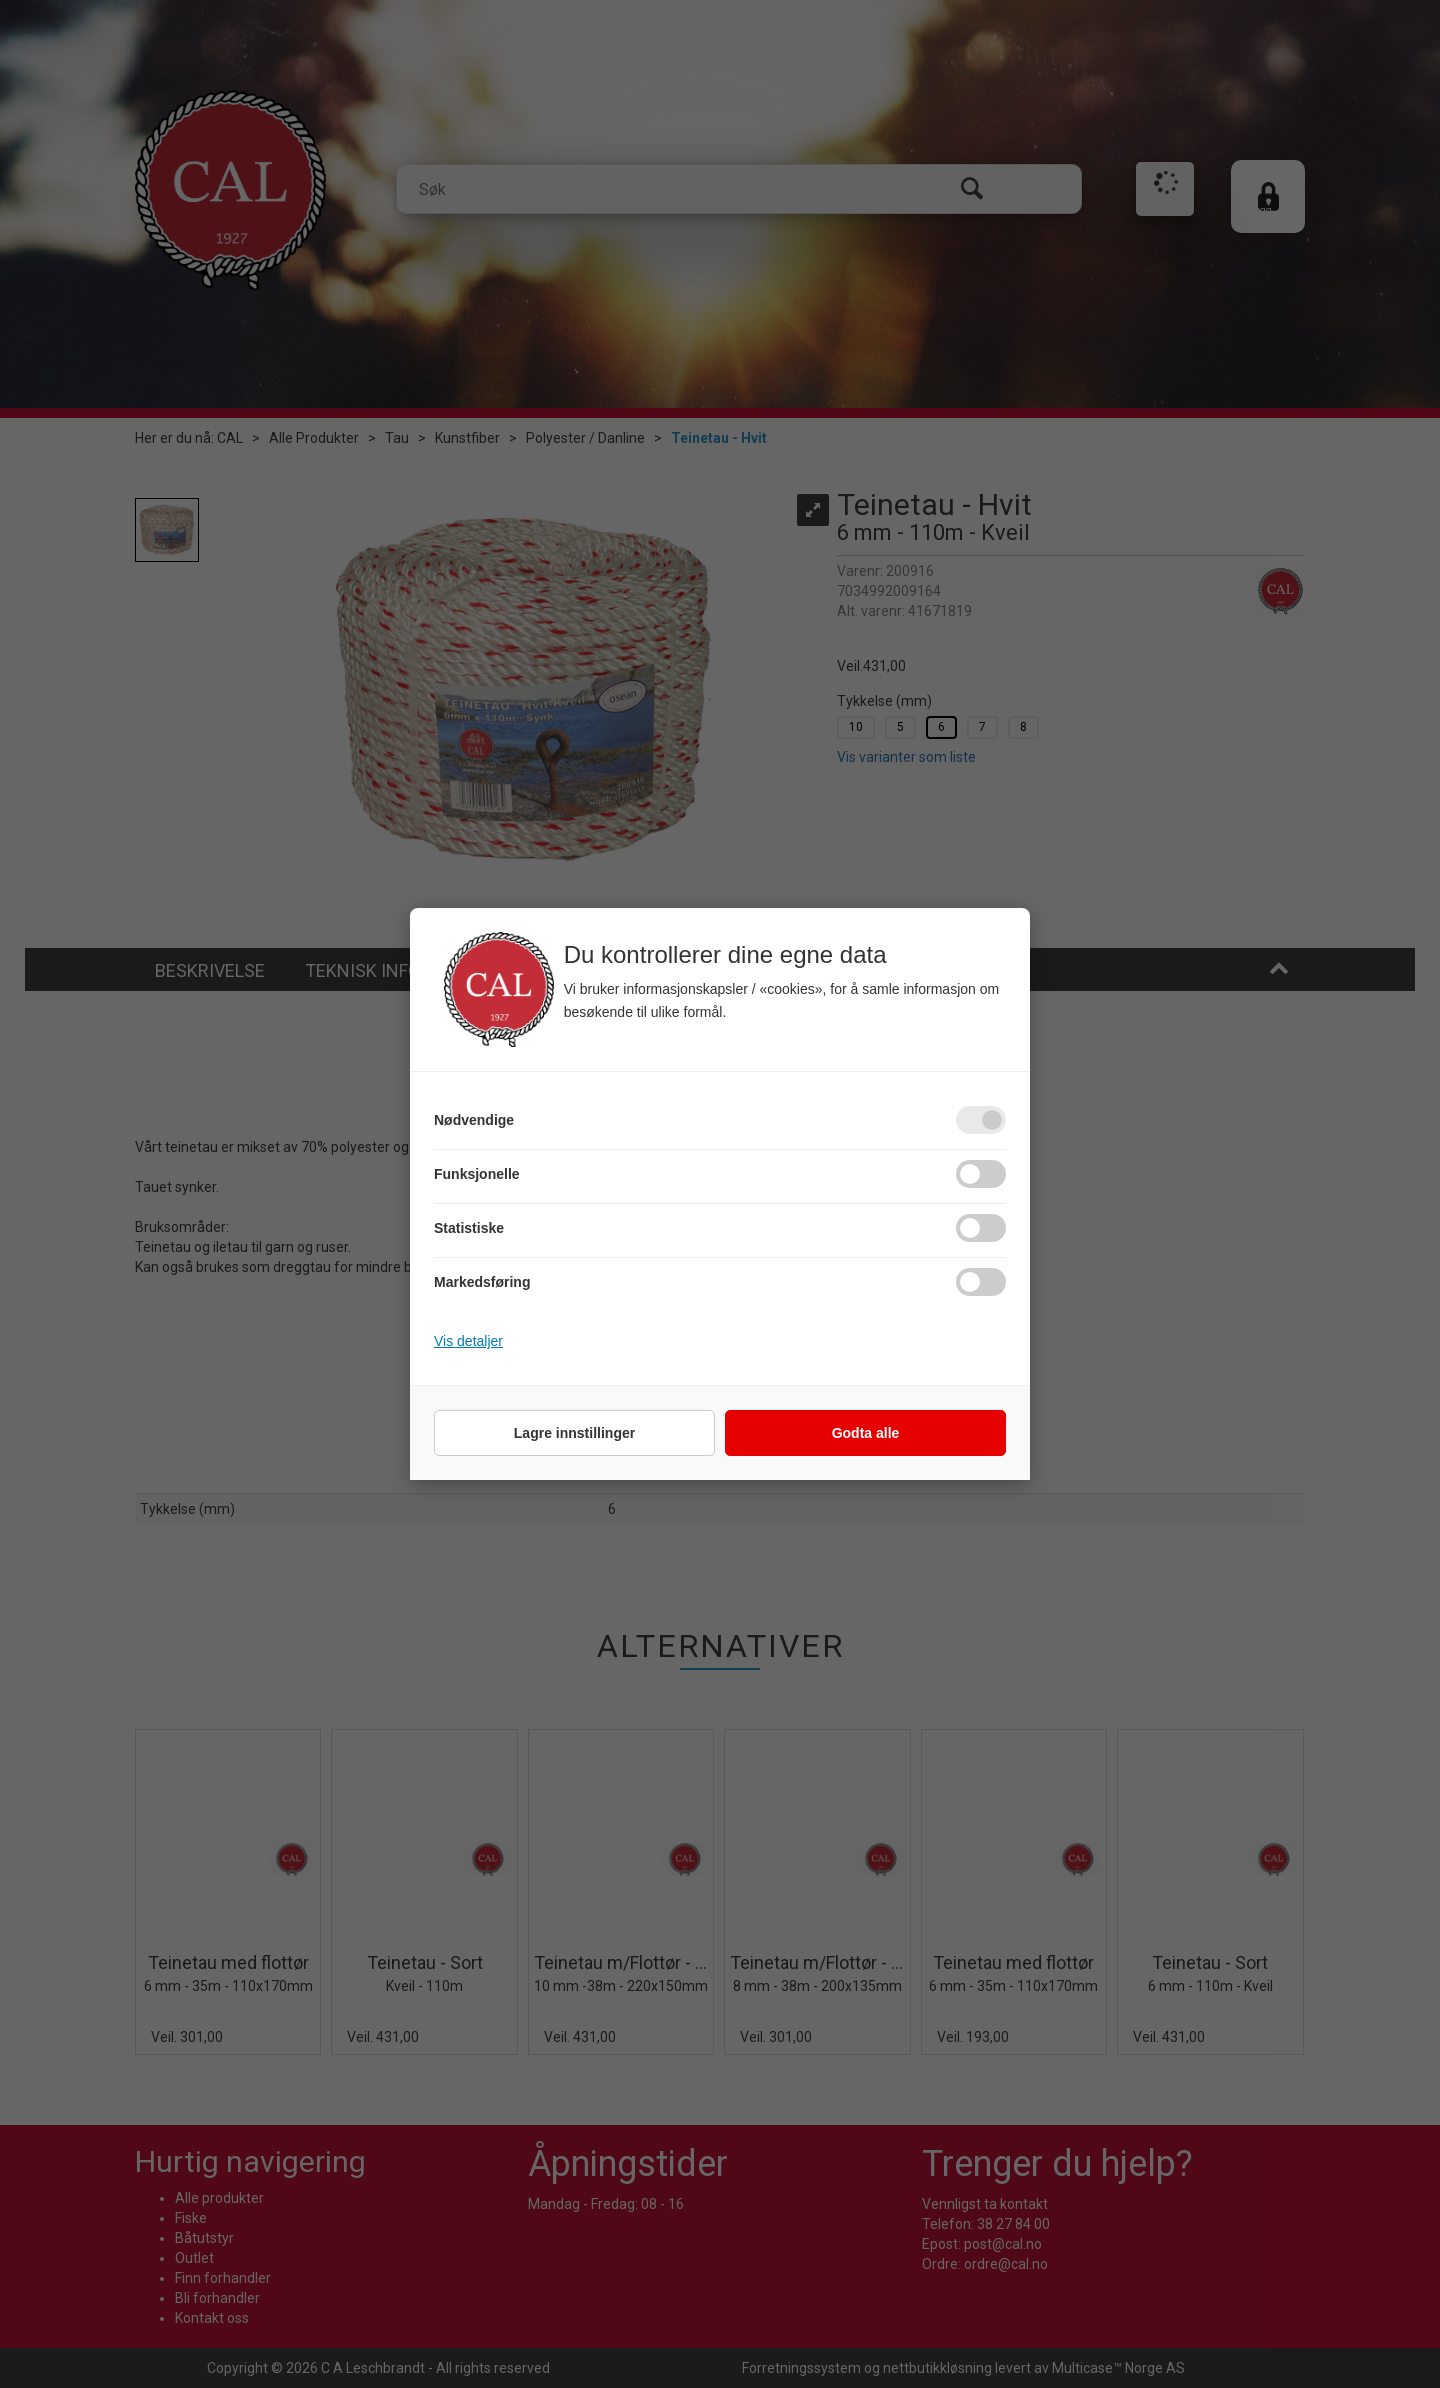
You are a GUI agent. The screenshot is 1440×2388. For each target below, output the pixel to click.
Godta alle (866, 1433)
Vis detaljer (468, 1341)
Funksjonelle (477, 1174)
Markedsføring (482, 1282)
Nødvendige (474, 1120)
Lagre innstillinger (574, 1433)
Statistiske (469, 1228)
